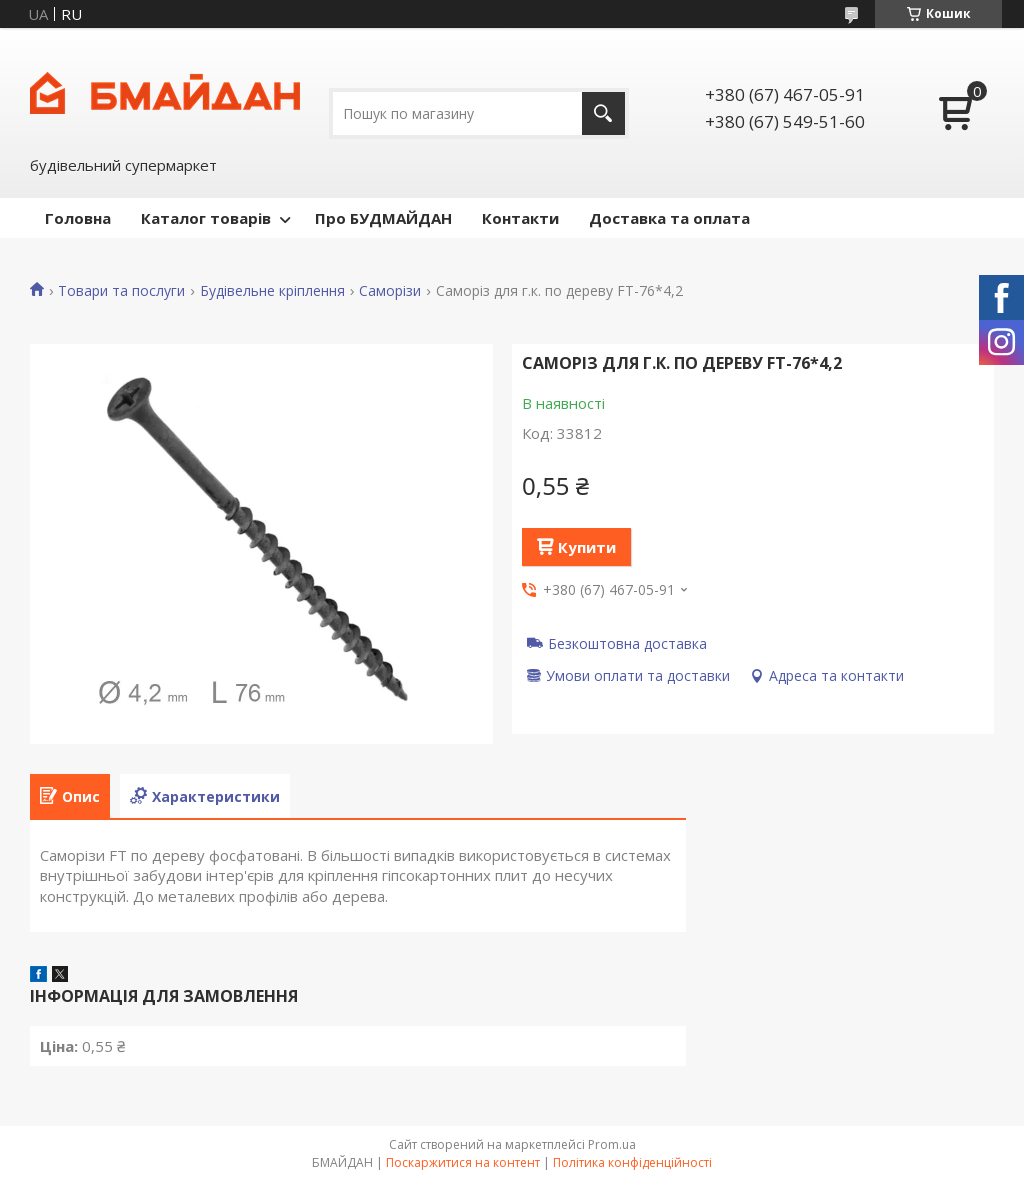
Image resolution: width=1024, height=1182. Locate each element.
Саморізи (390, 291)
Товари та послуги (121, 291)
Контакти (520, 218)
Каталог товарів (206, 218)
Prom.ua (612, 1144)
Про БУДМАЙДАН (383, 218)
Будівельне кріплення (272, 291)
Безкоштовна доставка (627, 643)
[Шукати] (603, 113)
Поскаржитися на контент (463, 1162)
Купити (587, 547)
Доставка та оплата (669, 218)
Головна (78, 218)
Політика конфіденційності (632, 1162)
